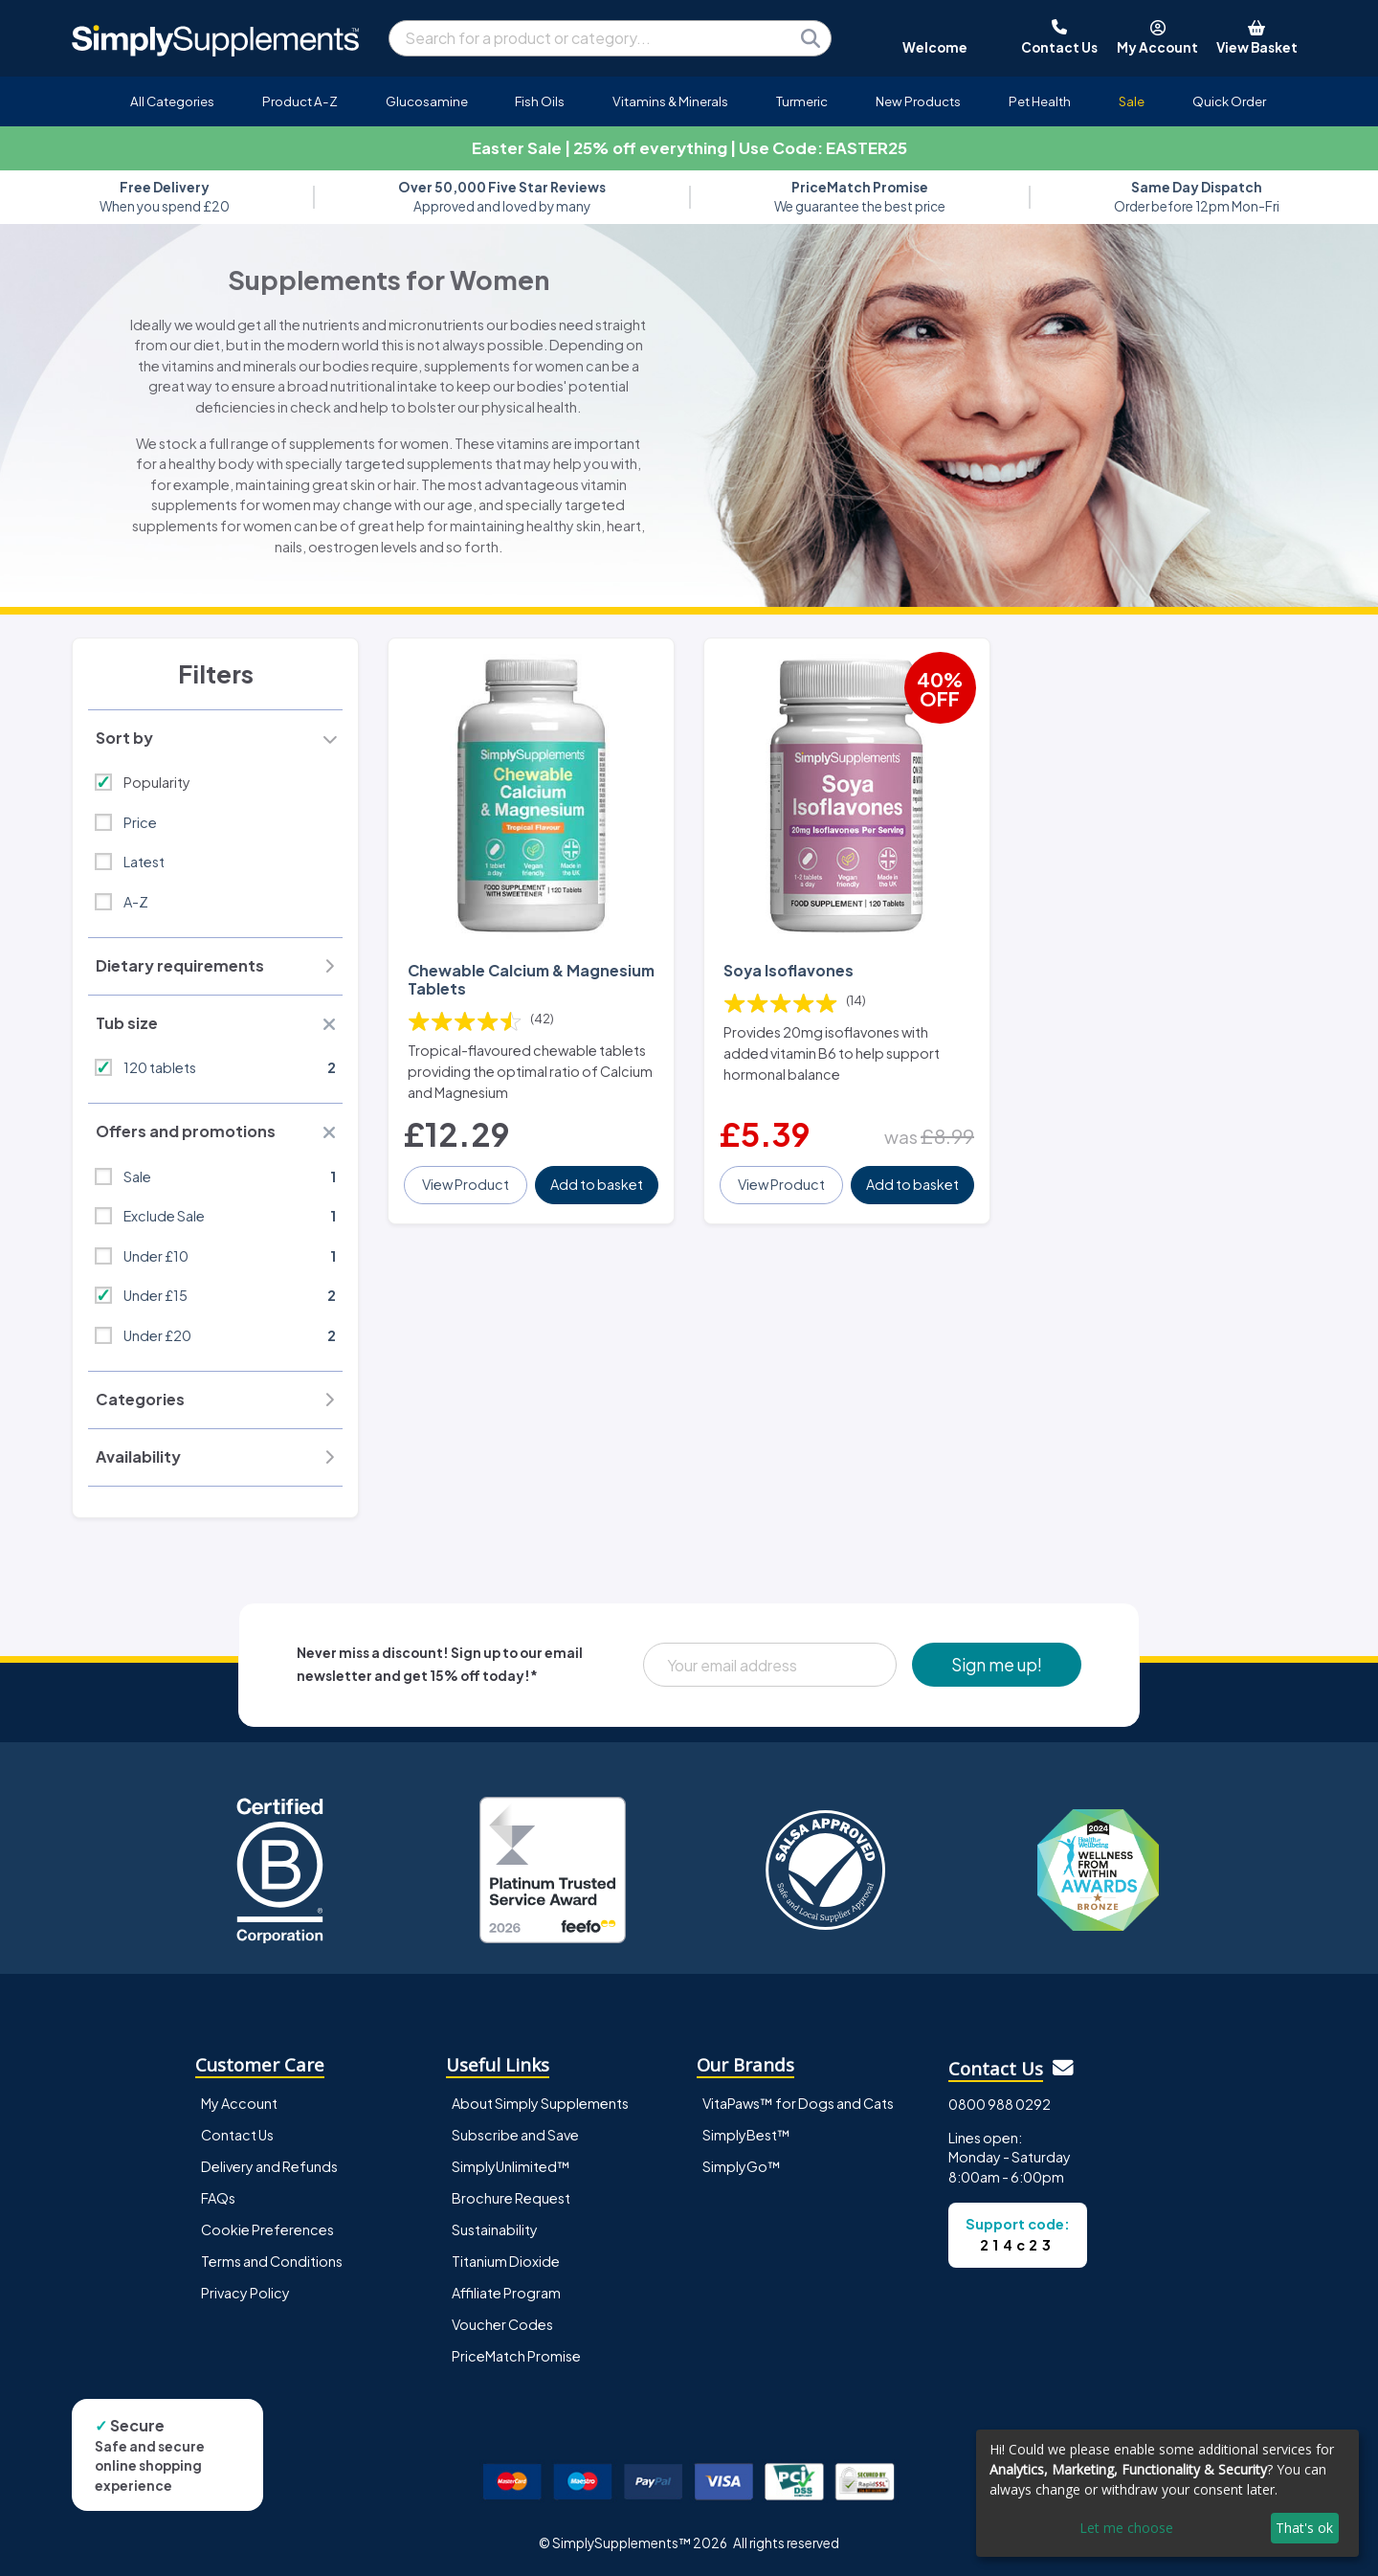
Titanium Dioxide (506, 2261)
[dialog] (1167, 2493)
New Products (918, 101)
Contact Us (237, 2134)
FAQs (218, 2197)
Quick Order (1229, 101)
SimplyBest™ (746, 2134)
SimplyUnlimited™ (511, 2166)
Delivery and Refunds (269, 2166)
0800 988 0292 (999, 2104)
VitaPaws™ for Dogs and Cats (798, 2103)
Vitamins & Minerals (670, 101)
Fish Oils (540, 101)
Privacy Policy (245, 2292)
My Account (239, 2103)
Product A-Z (300, 101)
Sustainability (495, 2229)
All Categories (172, 101)
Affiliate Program (506, 2292)
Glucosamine (427, 101)
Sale (1132, 101)
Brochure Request (511, 2197)
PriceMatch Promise (516, 2355)
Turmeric (802, 101)
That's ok (1304, 2528)
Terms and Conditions (272, 2261)
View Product (465, 1184)
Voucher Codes (502, 2324)
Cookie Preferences (267, 2229)
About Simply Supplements (540, 2103)
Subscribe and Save (515, 2134)
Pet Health (1040, 101)
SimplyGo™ (741, 2166)
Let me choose (1126, 2528)
